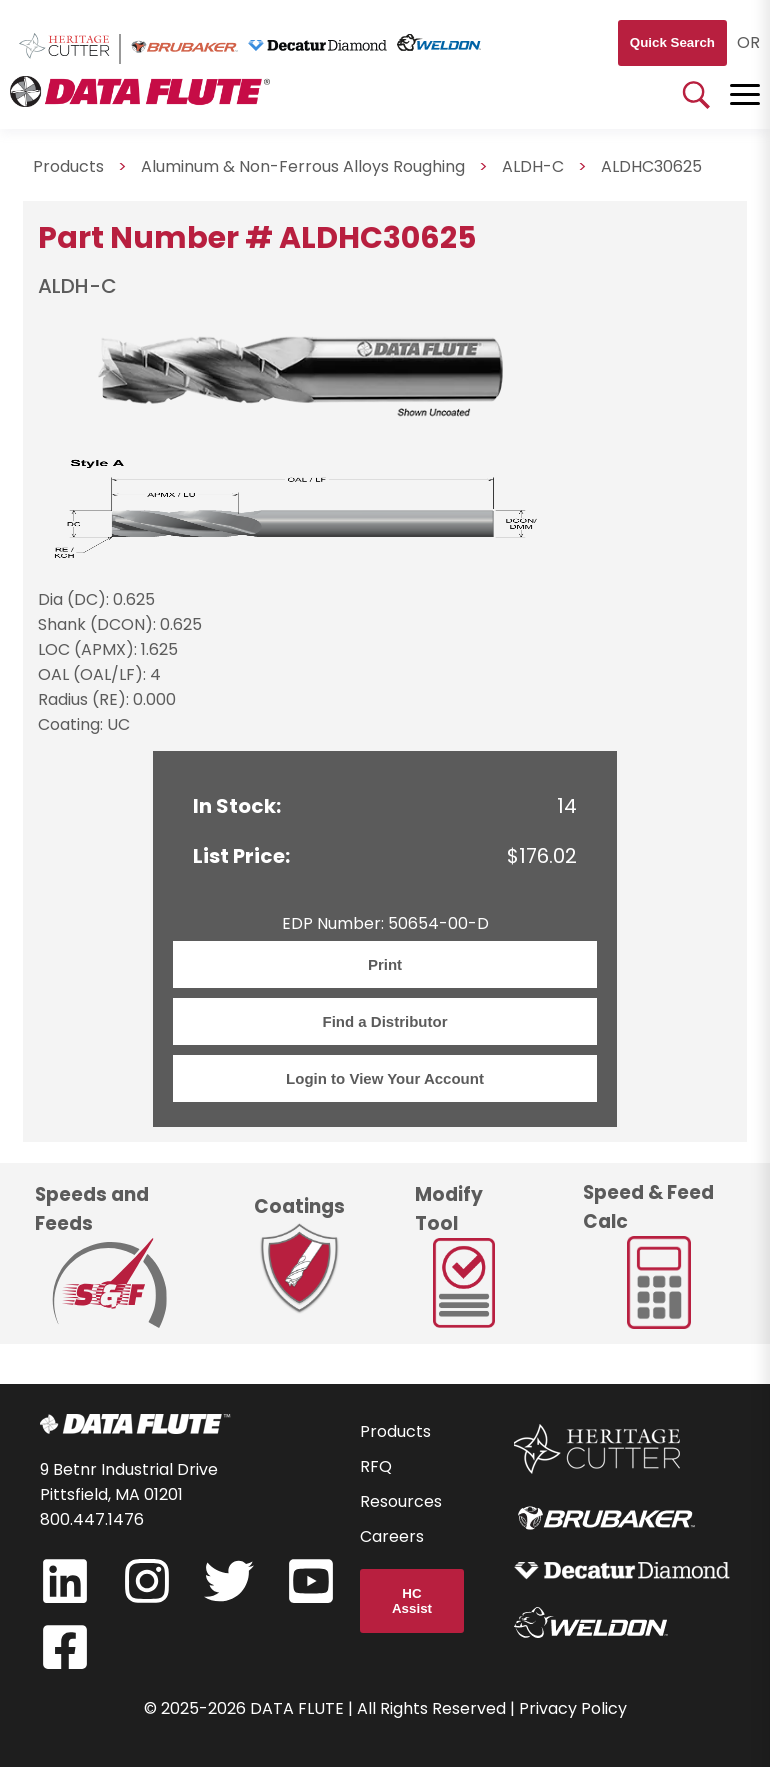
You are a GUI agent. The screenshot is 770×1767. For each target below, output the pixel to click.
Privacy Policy (573, 1708)
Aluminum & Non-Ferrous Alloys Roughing (303, 166)
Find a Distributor (385, 1021)
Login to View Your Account (385, 1078)
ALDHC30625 (651, 166)
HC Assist (412, 1601)
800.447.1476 (92, 1519)
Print (385, 964)
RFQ (376, 1466)
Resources (401, 1501)
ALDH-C (533, 166)
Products (68, 166)
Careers (392, 1536)
